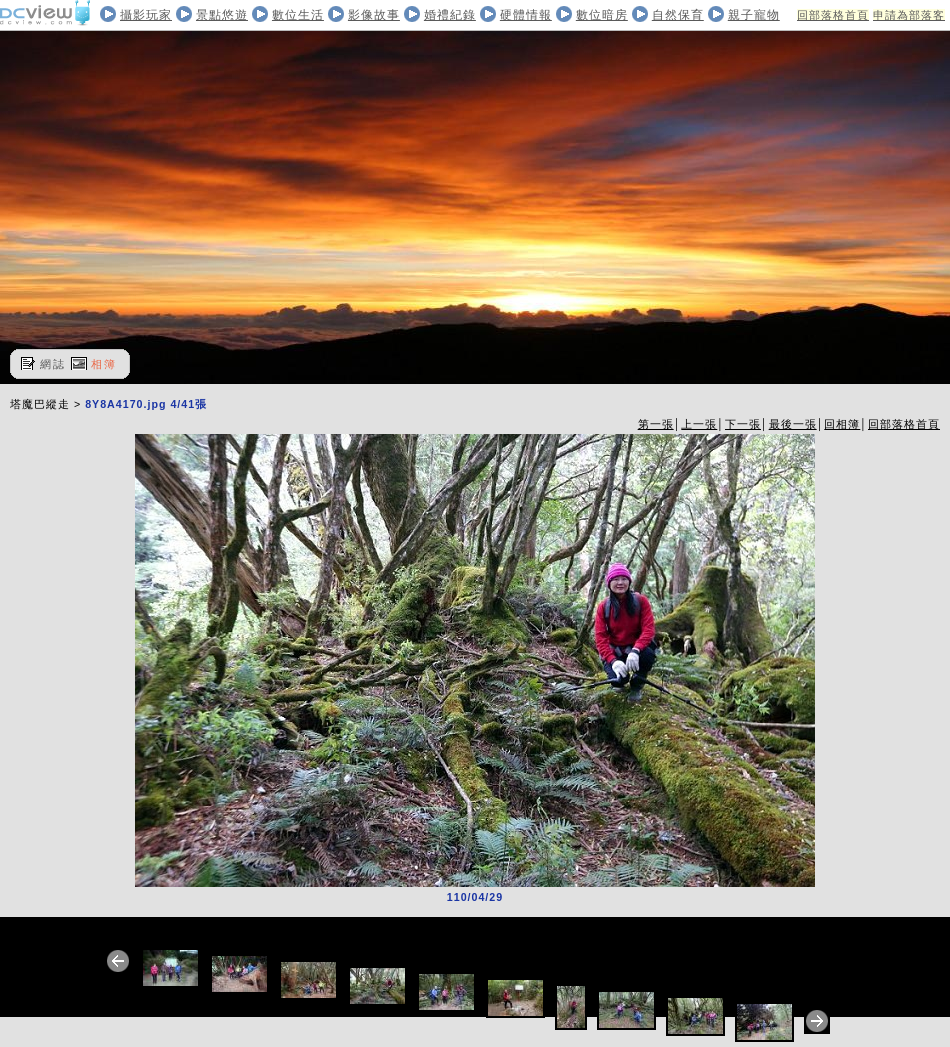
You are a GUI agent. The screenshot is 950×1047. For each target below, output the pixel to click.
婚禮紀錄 (450, 15)
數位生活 (298, 15)
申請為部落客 (909, 15)
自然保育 (678, 15)
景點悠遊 (222, 15)
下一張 (743, 424)
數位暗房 (602, 15)
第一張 (656, 424)
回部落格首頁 (833, 15)
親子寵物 (754, 15)
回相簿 (842, 424)
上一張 (699, 424)
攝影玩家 (146, 15)
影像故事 (374, 15)
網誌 (53, 364)
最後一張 (793, 424)
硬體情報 (526, 15)
